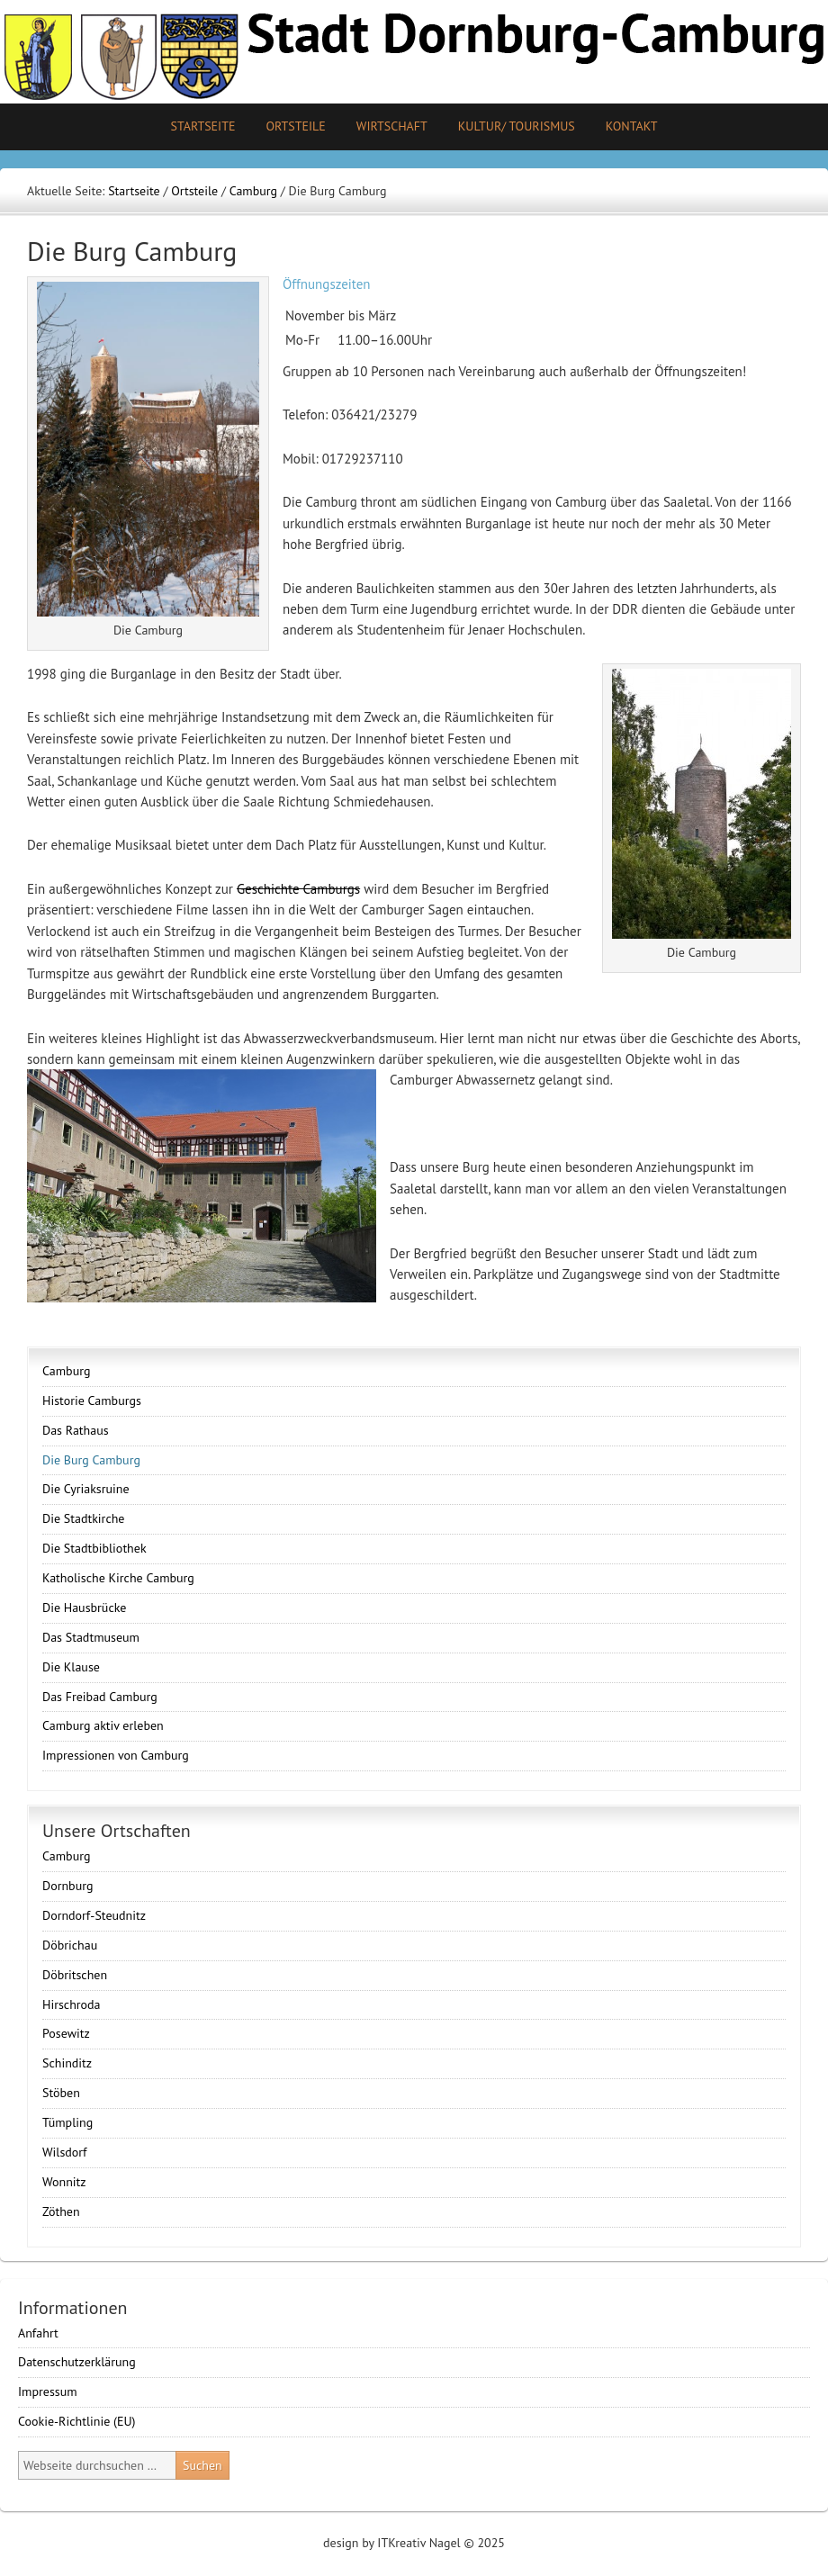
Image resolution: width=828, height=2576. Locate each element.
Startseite (202, 126)
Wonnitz (64, 2182)
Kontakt (632, 126)
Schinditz (67, 2063)
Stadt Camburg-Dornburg (414, 52)
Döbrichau (69, 1945)
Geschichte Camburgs (298, 888)
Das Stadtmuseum (91, 1637)
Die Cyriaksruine (86, 1489)
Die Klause (71, 1667)
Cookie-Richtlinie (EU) (77, 2421)
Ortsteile (288, 126)
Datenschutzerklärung (77, 2362)
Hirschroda (71, 2004)
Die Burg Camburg (91, 1460)
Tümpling (67, 2122)
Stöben (61, 2093)
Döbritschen (74, 1975)
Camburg (66, 1371)
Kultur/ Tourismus (510, 126)
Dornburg (67, 1886)
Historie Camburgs (91, 1400)
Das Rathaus (75, 1430)
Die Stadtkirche (83, 1518)
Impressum (47, 2391)
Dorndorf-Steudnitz (94, 1915)
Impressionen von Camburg (115, 1755)
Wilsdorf (64, 2152)
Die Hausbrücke (84, 1607)
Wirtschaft (392, 126)
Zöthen (61, 2211)
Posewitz (66, 2033)
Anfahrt (38, 2333)
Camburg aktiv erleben (103, 1725)
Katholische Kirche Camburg (118, 1578)
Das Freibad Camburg (100, 1697)
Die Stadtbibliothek (94, 1548)
